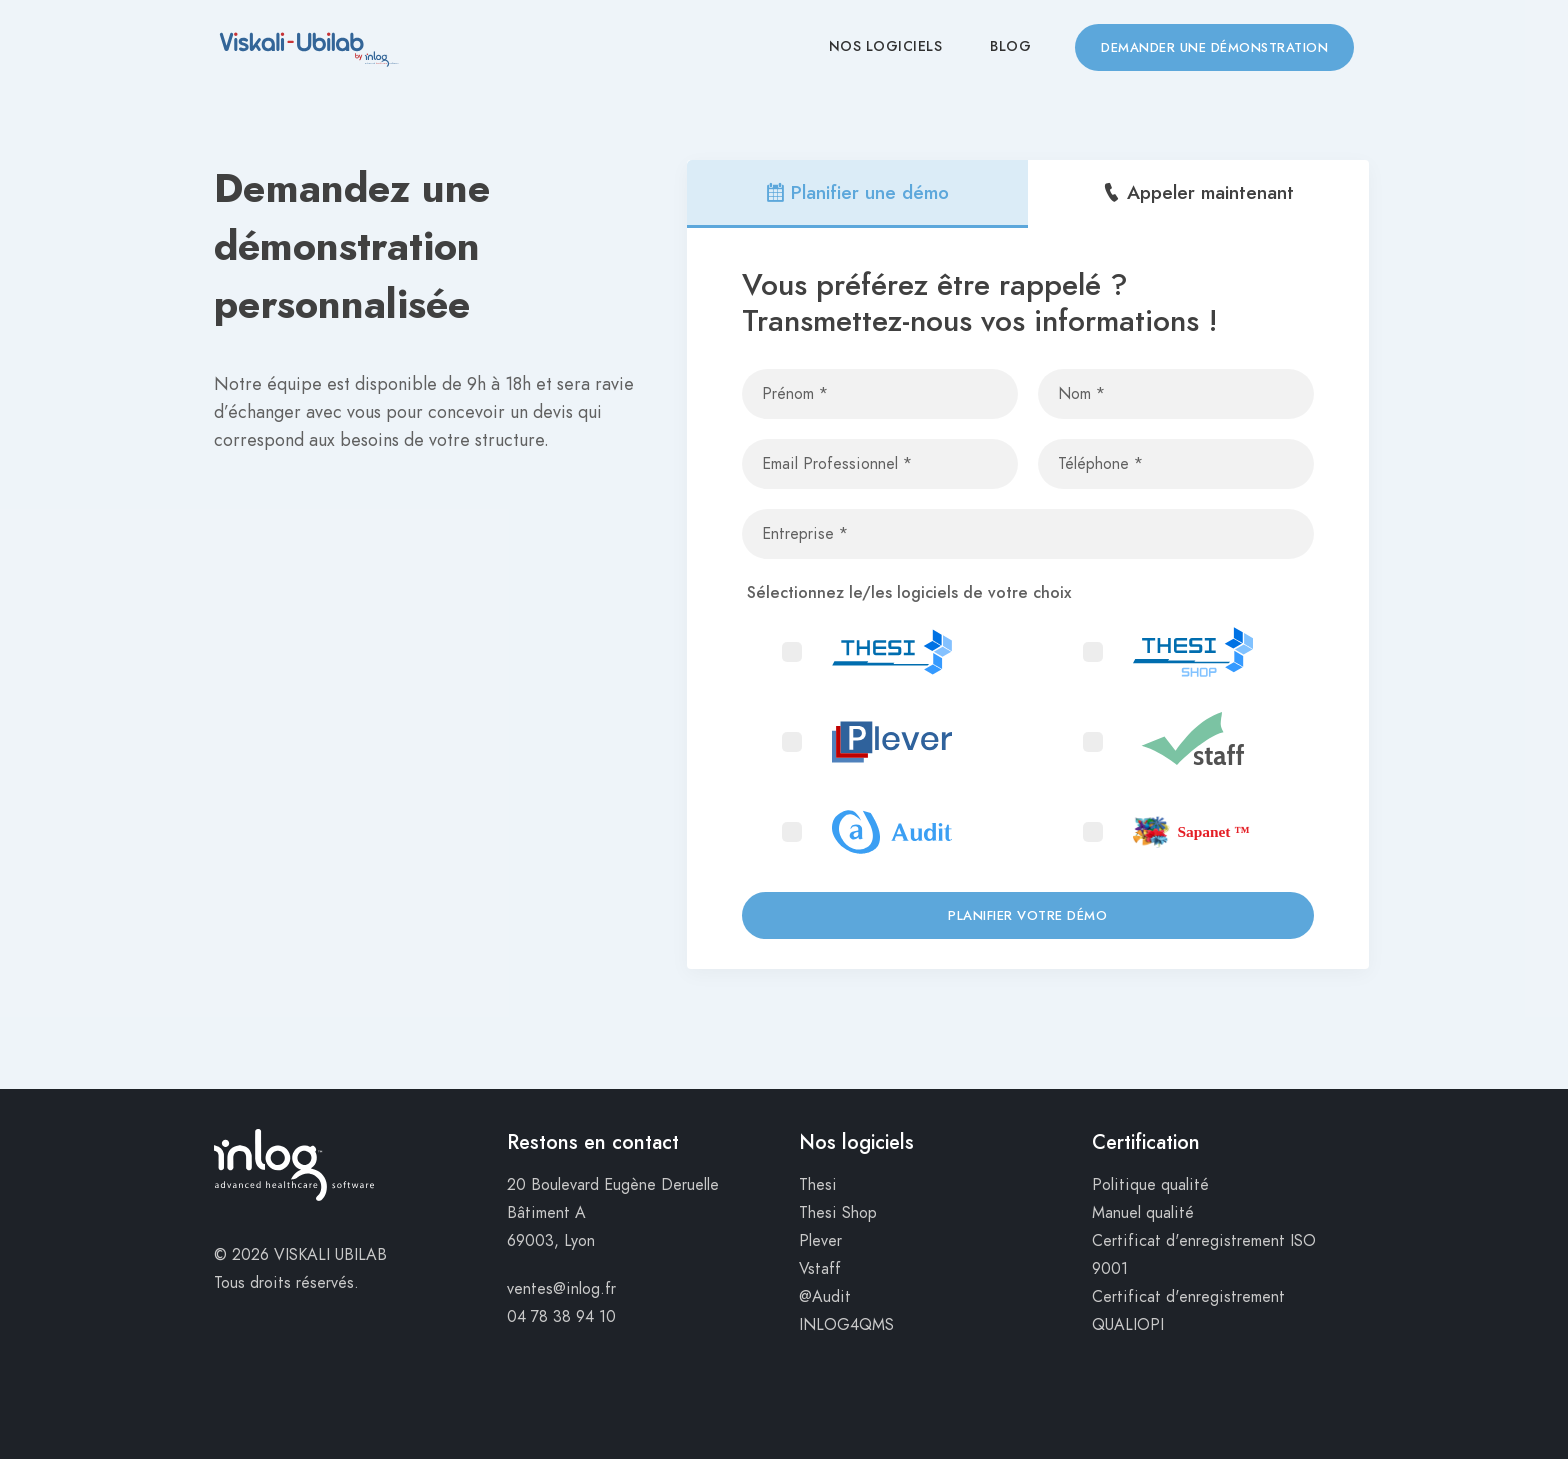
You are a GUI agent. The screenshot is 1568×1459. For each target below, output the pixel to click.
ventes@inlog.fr (561, 1289)
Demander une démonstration (1214, 48)
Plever (820, 1241)
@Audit (825, 1297)
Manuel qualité (1143, 1213)
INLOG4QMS (846, 1325)
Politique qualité (1150, 1185)
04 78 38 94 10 (561, 1317)
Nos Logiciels (886, 46)
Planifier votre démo (1027, 916)
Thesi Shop (838, 1213)
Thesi (818, 1185)
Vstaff (820, 1269)
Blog (1010, 46)
